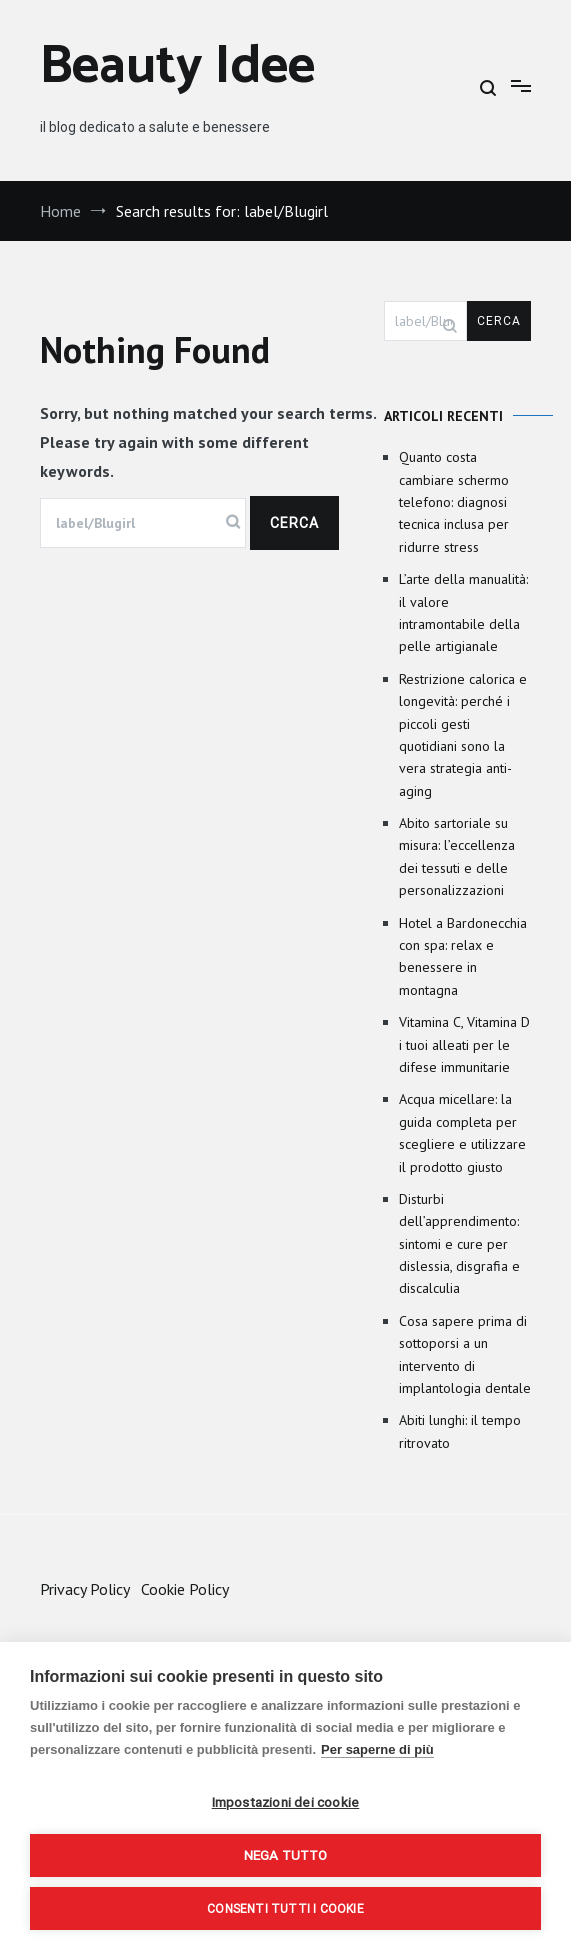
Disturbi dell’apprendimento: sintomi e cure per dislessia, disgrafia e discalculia (459, 1244)
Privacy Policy (84, 1589)
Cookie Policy (185, 1589)
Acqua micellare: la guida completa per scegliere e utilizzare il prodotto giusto (462, 1132)
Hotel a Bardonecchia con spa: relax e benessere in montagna (463, 956)
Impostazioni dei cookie (286, 1802)
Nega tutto (286, 1855)
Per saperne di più (377, 1749)
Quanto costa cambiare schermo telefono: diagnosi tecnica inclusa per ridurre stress (454, 502)
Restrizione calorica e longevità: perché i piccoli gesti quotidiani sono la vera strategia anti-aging (463, 735)
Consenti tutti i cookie (285, 1909)
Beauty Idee (177, 67)
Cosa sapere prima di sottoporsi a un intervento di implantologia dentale (465, 1354)
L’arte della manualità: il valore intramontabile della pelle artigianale (463, 612)
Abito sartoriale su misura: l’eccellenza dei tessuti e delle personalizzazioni (457, 856)
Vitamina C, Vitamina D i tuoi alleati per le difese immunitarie (464, 1044)
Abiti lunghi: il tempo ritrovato (460, 1431)
